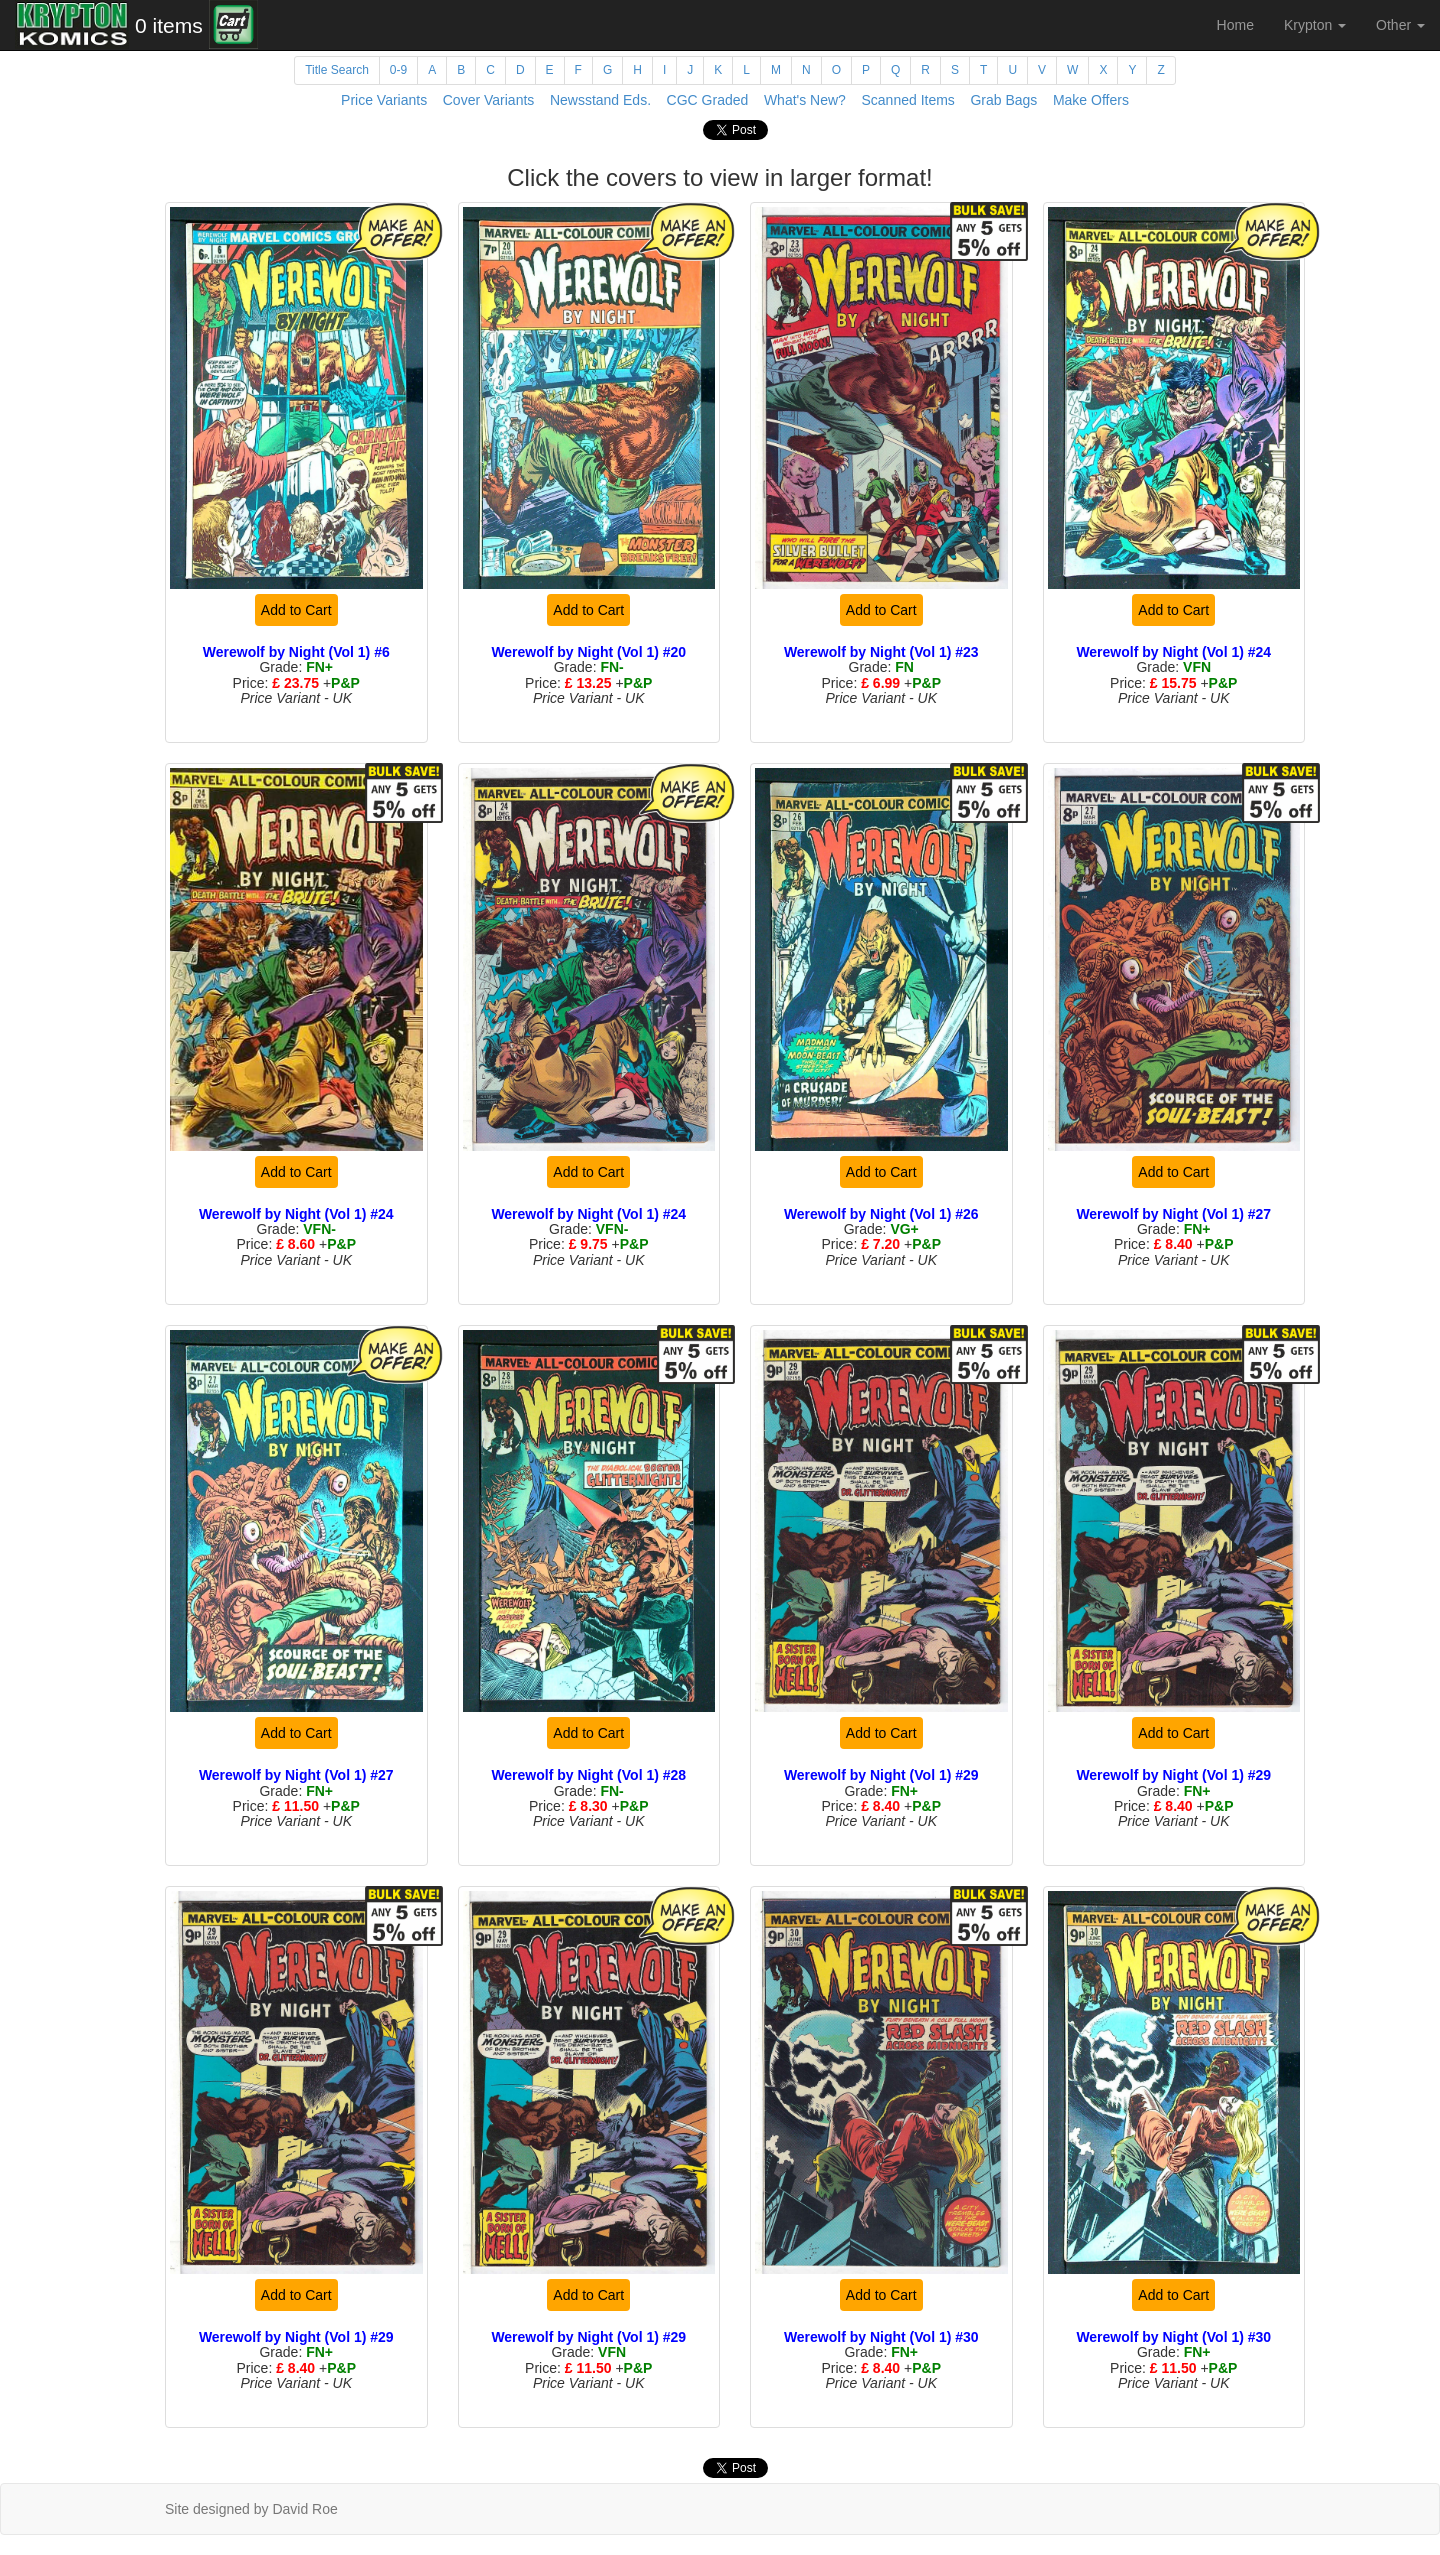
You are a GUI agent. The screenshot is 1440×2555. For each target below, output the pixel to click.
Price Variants (384, 100)
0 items (169, 25)
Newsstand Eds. (600, 100)
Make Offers (1091, 100)
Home (1235, 25)
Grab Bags (1003, 100)
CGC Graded (708, 100)
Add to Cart (296, 610)
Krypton (1315, 25)
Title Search (337, 70)
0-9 (398, 70)
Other (1400, 25)
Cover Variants (489, 100)
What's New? (805, 100)
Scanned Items (907, 100)
